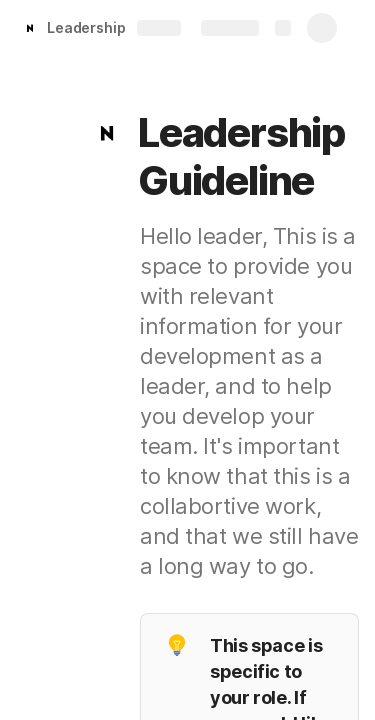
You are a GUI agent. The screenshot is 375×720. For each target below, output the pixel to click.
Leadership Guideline (121, 27)
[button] (107, 133)
